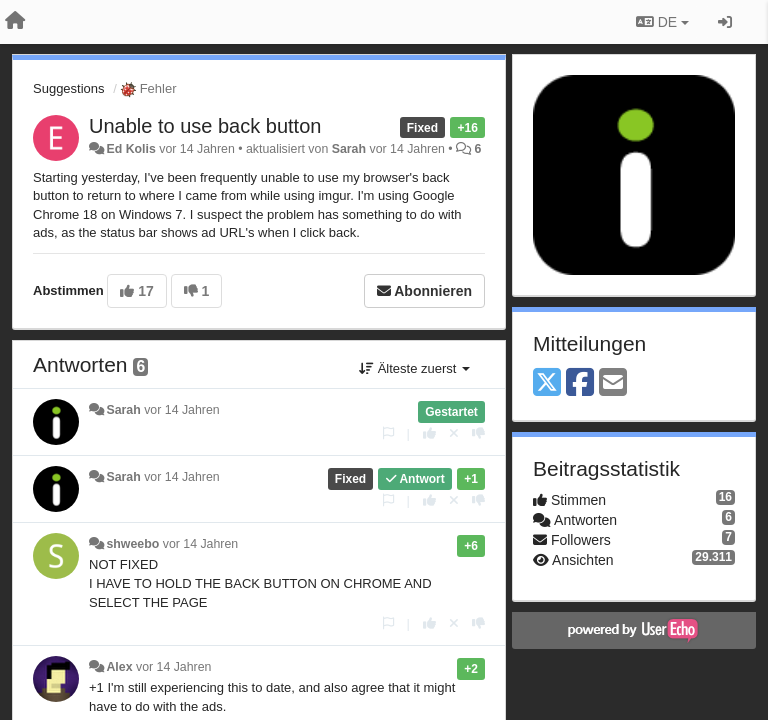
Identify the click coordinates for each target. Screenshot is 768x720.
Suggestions (69, 88)
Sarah (349, 149)
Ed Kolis (130, 149)
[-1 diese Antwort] (478, 433)
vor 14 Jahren (181, 410)
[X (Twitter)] (547, 383)
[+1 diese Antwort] (429, 433)
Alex (119, 667)
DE (662, 22)
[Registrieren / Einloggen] (725, 22)
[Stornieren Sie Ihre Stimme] (454, 433)
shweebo (132, 544)
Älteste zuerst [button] (414, 368)
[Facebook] (580, 383)
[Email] (613, 383)
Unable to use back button (205, 126)
